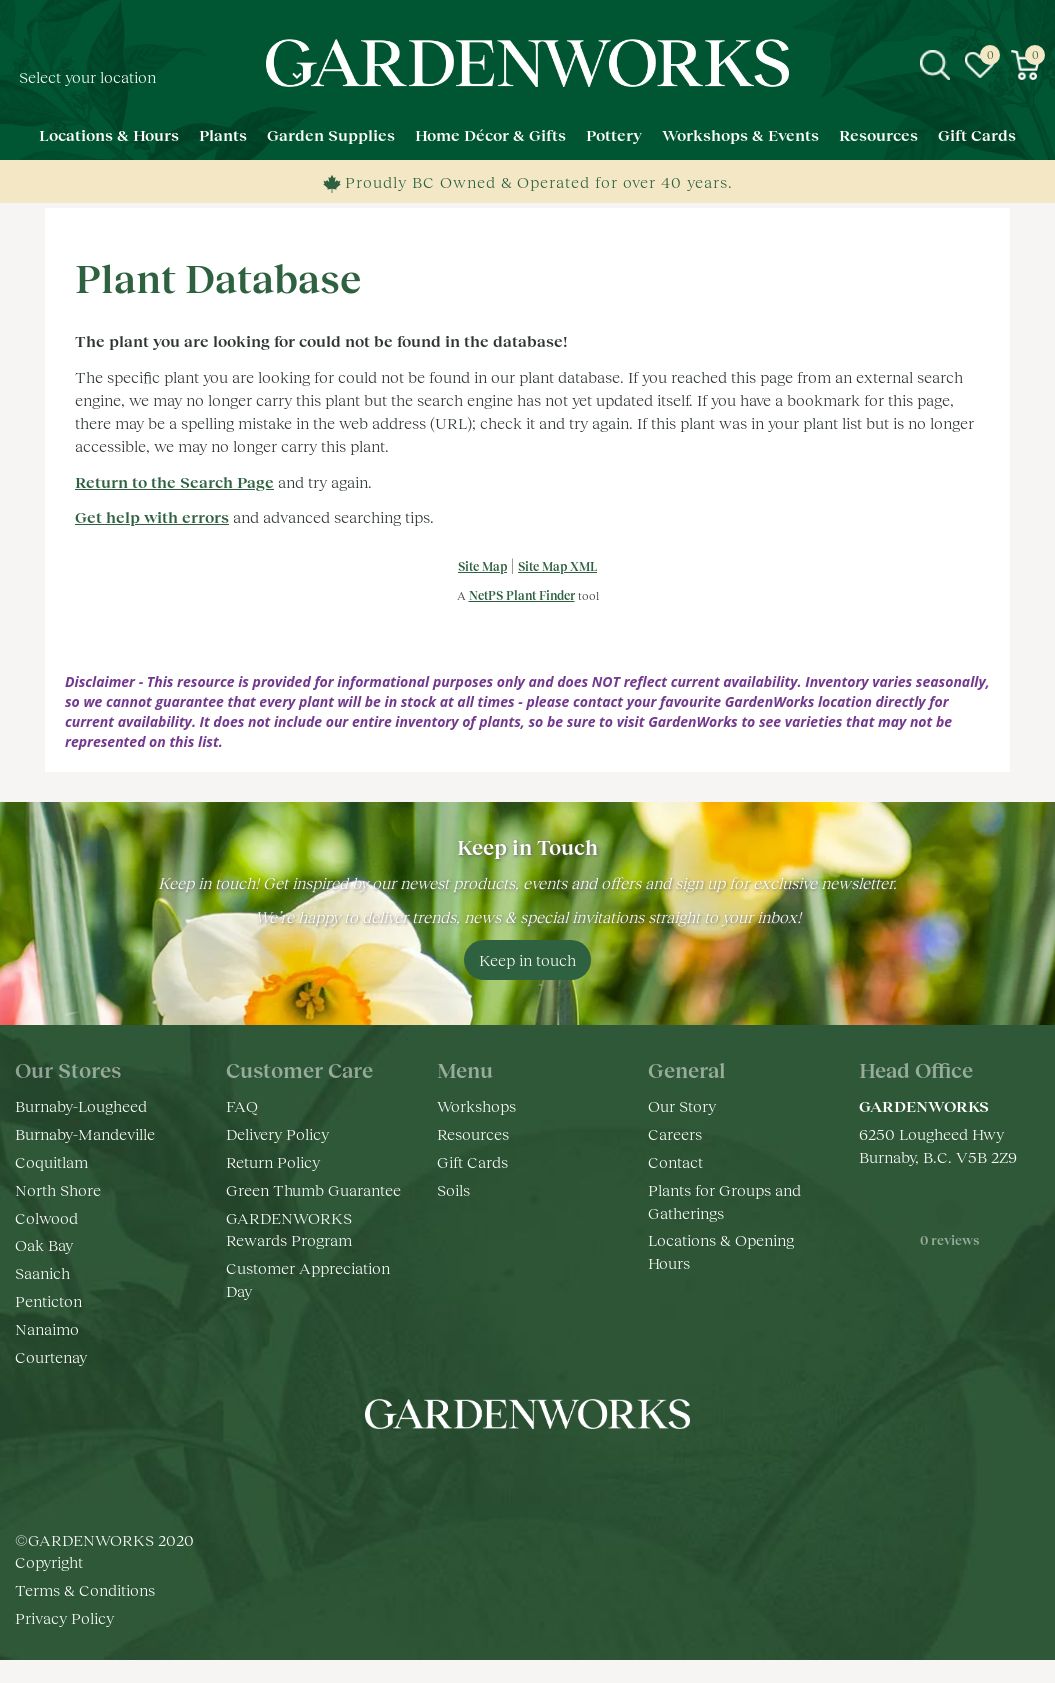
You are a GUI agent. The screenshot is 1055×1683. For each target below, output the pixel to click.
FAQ (242, 1105)
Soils (453, 1189)
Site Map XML (557, 566)
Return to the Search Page (174, 481)
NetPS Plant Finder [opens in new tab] (522, 595)
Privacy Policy (64, 1617)
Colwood (46, 1217)
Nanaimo (47, 1328)
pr (588, 1474)
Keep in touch (527, 959)
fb (468, 1474)
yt (548, 1474)
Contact (675, 1161)
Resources (473, 1133)
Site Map (482, 566)
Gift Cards (472, 1161)
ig (508, 1474)
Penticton (48, 1300)
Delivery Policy (277, 1133)
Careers (675, 1133)
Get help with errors (152, 516)
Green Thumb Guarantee (313, 1189)
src (935, 65)
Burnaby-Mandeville (85, 1133)
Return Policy (273, 1161)
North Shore (58, 1189)
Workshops (476, 1105)
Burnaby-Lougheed (81, 1105)
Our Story (682, 1105)
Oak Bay (44, 1244)
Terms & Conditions (85, 1589)
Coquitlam (51, 1161)
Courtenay (51, 1356)
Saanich (42, 1272)
